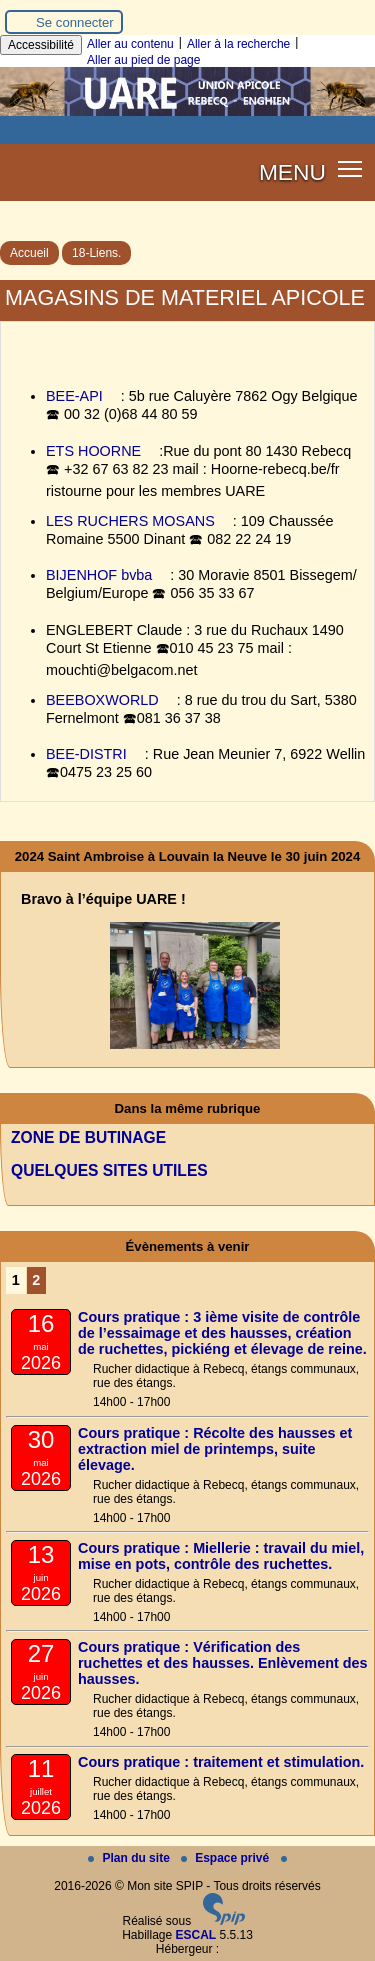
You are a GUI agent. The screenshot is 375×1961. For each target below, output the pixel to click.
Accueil (29, 253)
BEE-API (74, 396)
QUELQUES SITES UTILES (109, 1170)
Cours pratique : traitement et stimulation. (221, 1762)
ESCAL (196, 1935)
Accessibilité (41, 45)
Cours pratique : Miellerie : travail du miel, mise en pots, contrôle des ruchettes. (221, 1556)
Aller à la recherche (238, 44)
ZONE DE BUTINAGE (88, 1137)
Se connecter (75, 22)
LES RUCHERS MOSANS (130, 521)
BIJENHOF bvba (99, 575)
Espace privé (226, 1858)
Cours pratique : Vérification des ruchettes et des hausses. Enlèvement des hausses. (223, 1663)
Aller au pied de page (143, 60)
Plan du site (130, 1858)
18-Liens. (96, 253)
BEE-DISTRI (86, 754)
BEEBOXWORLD (102, 700)
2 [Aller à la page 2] (36, 1280)
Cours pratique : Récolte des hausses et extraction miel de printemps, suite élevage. (215, 1449)
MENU (292, 172)
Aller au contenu (130, 44)
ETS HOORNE (93, 451)
